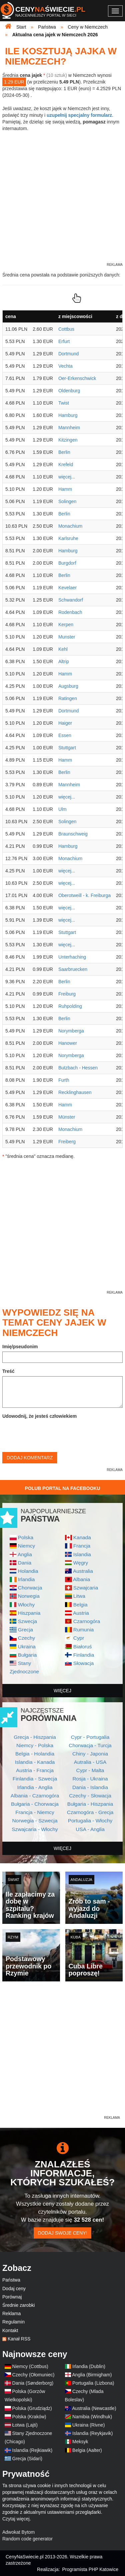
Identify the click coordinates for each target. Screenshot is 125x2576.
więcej (62, 1690)
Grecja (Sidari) (27, 2458)
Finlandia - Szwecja (35, 1778)
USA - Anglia (90, 1829)
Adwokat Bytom (18, 2532)
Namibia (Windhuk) (92, 2416)
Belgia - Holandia (34, 1753)
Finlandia (83, 1655)
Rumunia (83, 1629)
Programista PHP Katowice (90, 2569)
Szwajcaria (85, 1587)
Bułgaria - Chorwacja (35, 1804)
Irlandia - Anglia (34, 1787)
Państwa (11, 2280)
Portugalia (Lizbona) (93, 2383)
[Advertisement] (62, 2052)
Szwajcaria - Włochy (35, 1829)
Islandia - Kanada (35, 1762)
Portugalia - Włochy (90, 1820)
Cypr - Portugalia (90, 1737)
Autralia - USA (90, 1762)
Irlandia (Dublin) (88, 2366)
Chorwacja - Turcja (90, 1745)
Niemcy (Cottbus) (30, 2366)
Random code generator (27, 2538)
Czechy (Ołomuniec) (33, 2374)
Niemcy (26, 1546)
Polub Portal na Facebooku (62, 1488)
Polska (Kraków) (29, 2416)
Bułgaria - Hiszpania (90, 1804)
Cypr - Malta (90, 1770)
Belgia (80, 1604)
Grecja (25, 1629)
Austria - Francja (35, 1770)
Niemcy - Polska (34, 1745)
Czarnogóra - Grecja (90, 1812)
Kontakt (10, 2330)
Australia (83, 1571)
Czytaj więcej (16, 2518)
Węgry (80, 1562)
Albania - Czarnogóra (35, 1795)
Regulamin (13, 2321)
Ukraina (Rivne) (88, 2425)
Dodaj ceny (14, 2288)
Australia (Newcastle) (94, 2408)
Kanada (82, 1537)
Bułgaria (27, 1655)
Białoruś (82, 1646)
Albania (81, 1579)
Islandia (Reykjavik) (92, 2433)
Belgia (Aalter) (87, 2450)
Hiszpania (29, 1613)
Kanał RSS (19, 2338)
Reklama (11, 2313)
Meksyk (80, 2441)
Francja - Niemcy (34, 1812)
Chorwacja (30, 1587)
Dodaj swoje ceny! (62, 2233)
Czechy (26, 1638)
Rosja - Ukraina (90, 1778)
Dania (24, 1562)
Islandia (82, 1554)
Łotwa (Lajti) (25, 2425)
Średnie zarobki (18, 2305)
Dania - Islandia (90, 1787)
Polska (25, 1537)
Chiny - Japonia (90, 1753)
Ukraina (27, 1646)
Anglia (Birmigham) (92, 2374)
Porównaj (12, 2297)
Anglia (25, 1554)
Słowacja (83, 1663)
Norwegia (29, 1596)
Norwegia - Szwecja (35, 1820)
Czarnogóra (86, 1621)
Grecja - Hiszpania (35, 1737)
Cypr (78, 1638)
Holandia (28, 1571)
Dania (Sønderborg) (33, 2383)
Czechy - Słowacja (90, 1795)
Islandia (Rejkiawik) (32, 2450)
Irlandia (26, 1579)
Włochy (26, 1604)
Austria (81, 1613)
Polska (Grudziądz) (32, 2408)
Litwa (79, 1596)
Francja (81, 1546)
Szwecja (27, 1621)
